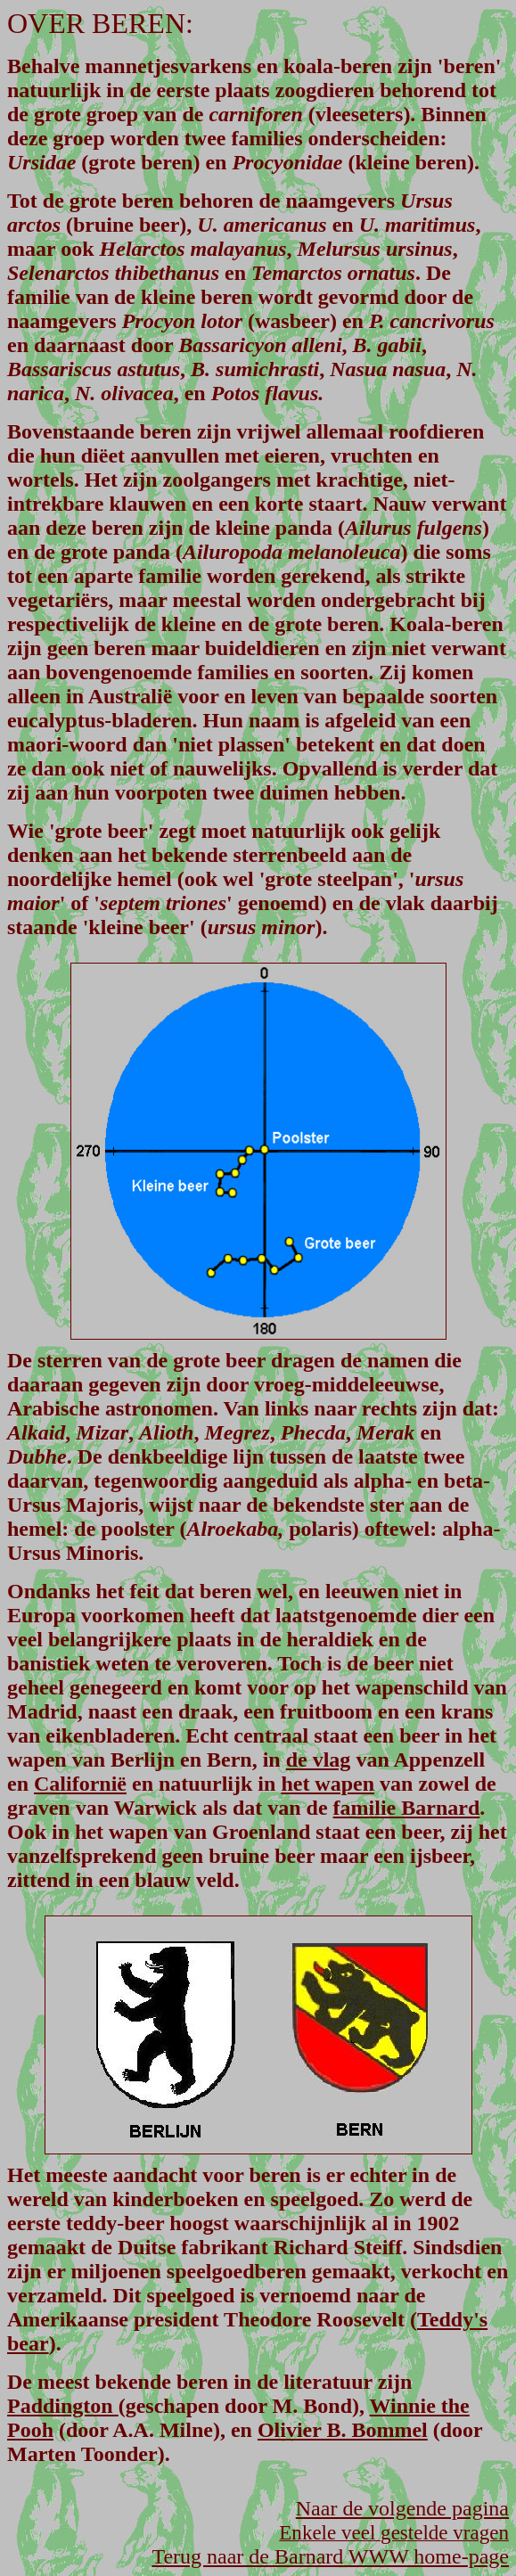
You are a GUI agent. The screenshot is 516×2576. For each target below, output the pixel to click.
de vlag (318, 1759)
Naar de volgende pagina (402, 2508)
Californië (80, 1783)
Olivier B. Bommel (343, 2429)
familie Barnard (406, 1807)
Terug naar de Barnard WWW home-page (330, 2556)
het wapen (327, 1783)
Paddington (63, 2405)
